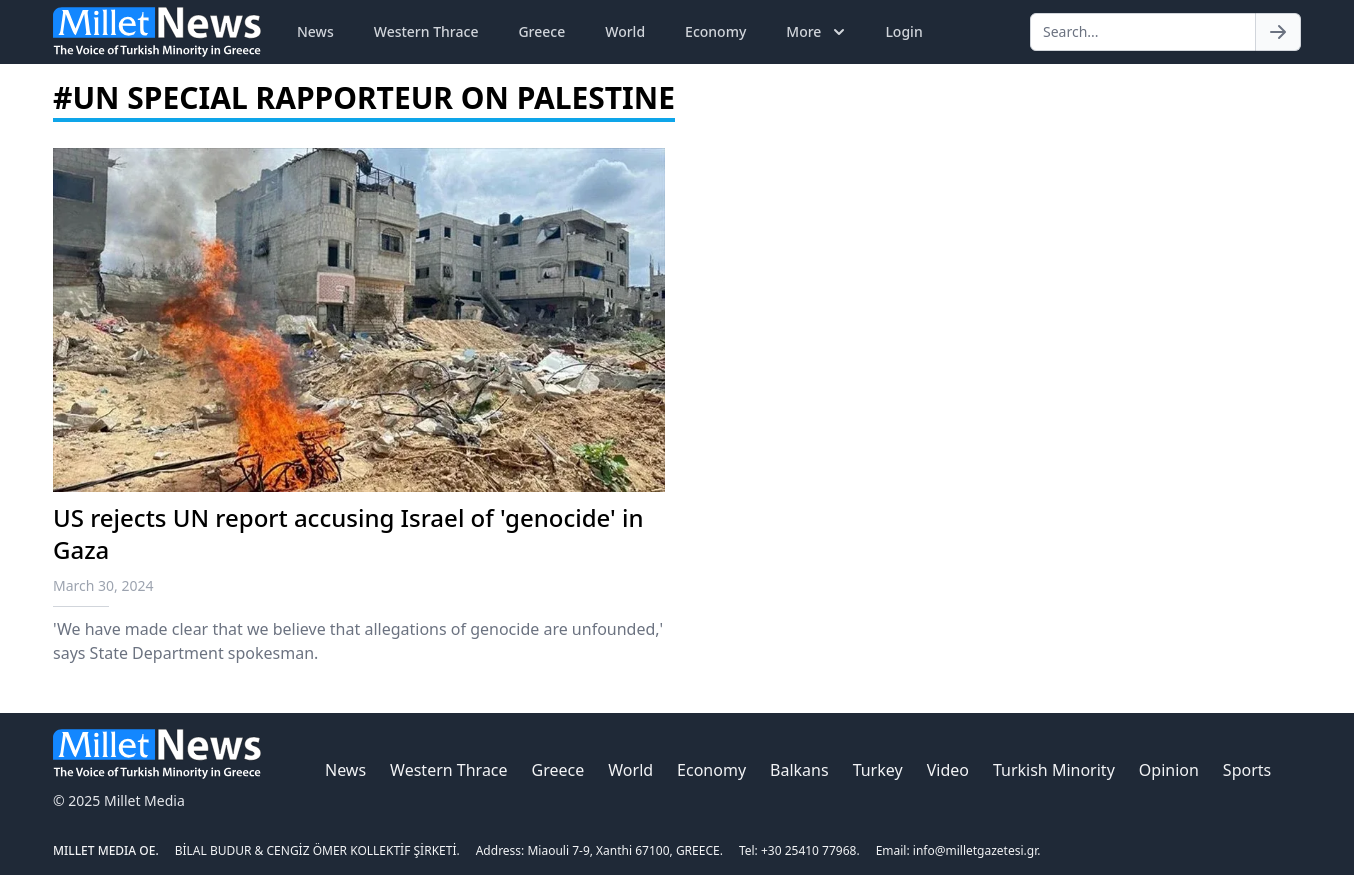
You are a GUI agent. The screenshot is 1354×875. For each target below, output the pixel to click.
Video (948, 770)
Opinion (1169, 770)
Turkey (878, 770)
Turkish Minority (1054, 770)
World (625, 31)
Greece (541, 31)
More (817, 32)
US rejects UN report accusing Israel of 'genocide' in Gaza (348, 533)
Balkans (799, 770)
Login (903, 31)
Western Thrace (426, 31)
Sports (1247, 770)
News (315, 31)
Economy (715, 31)
